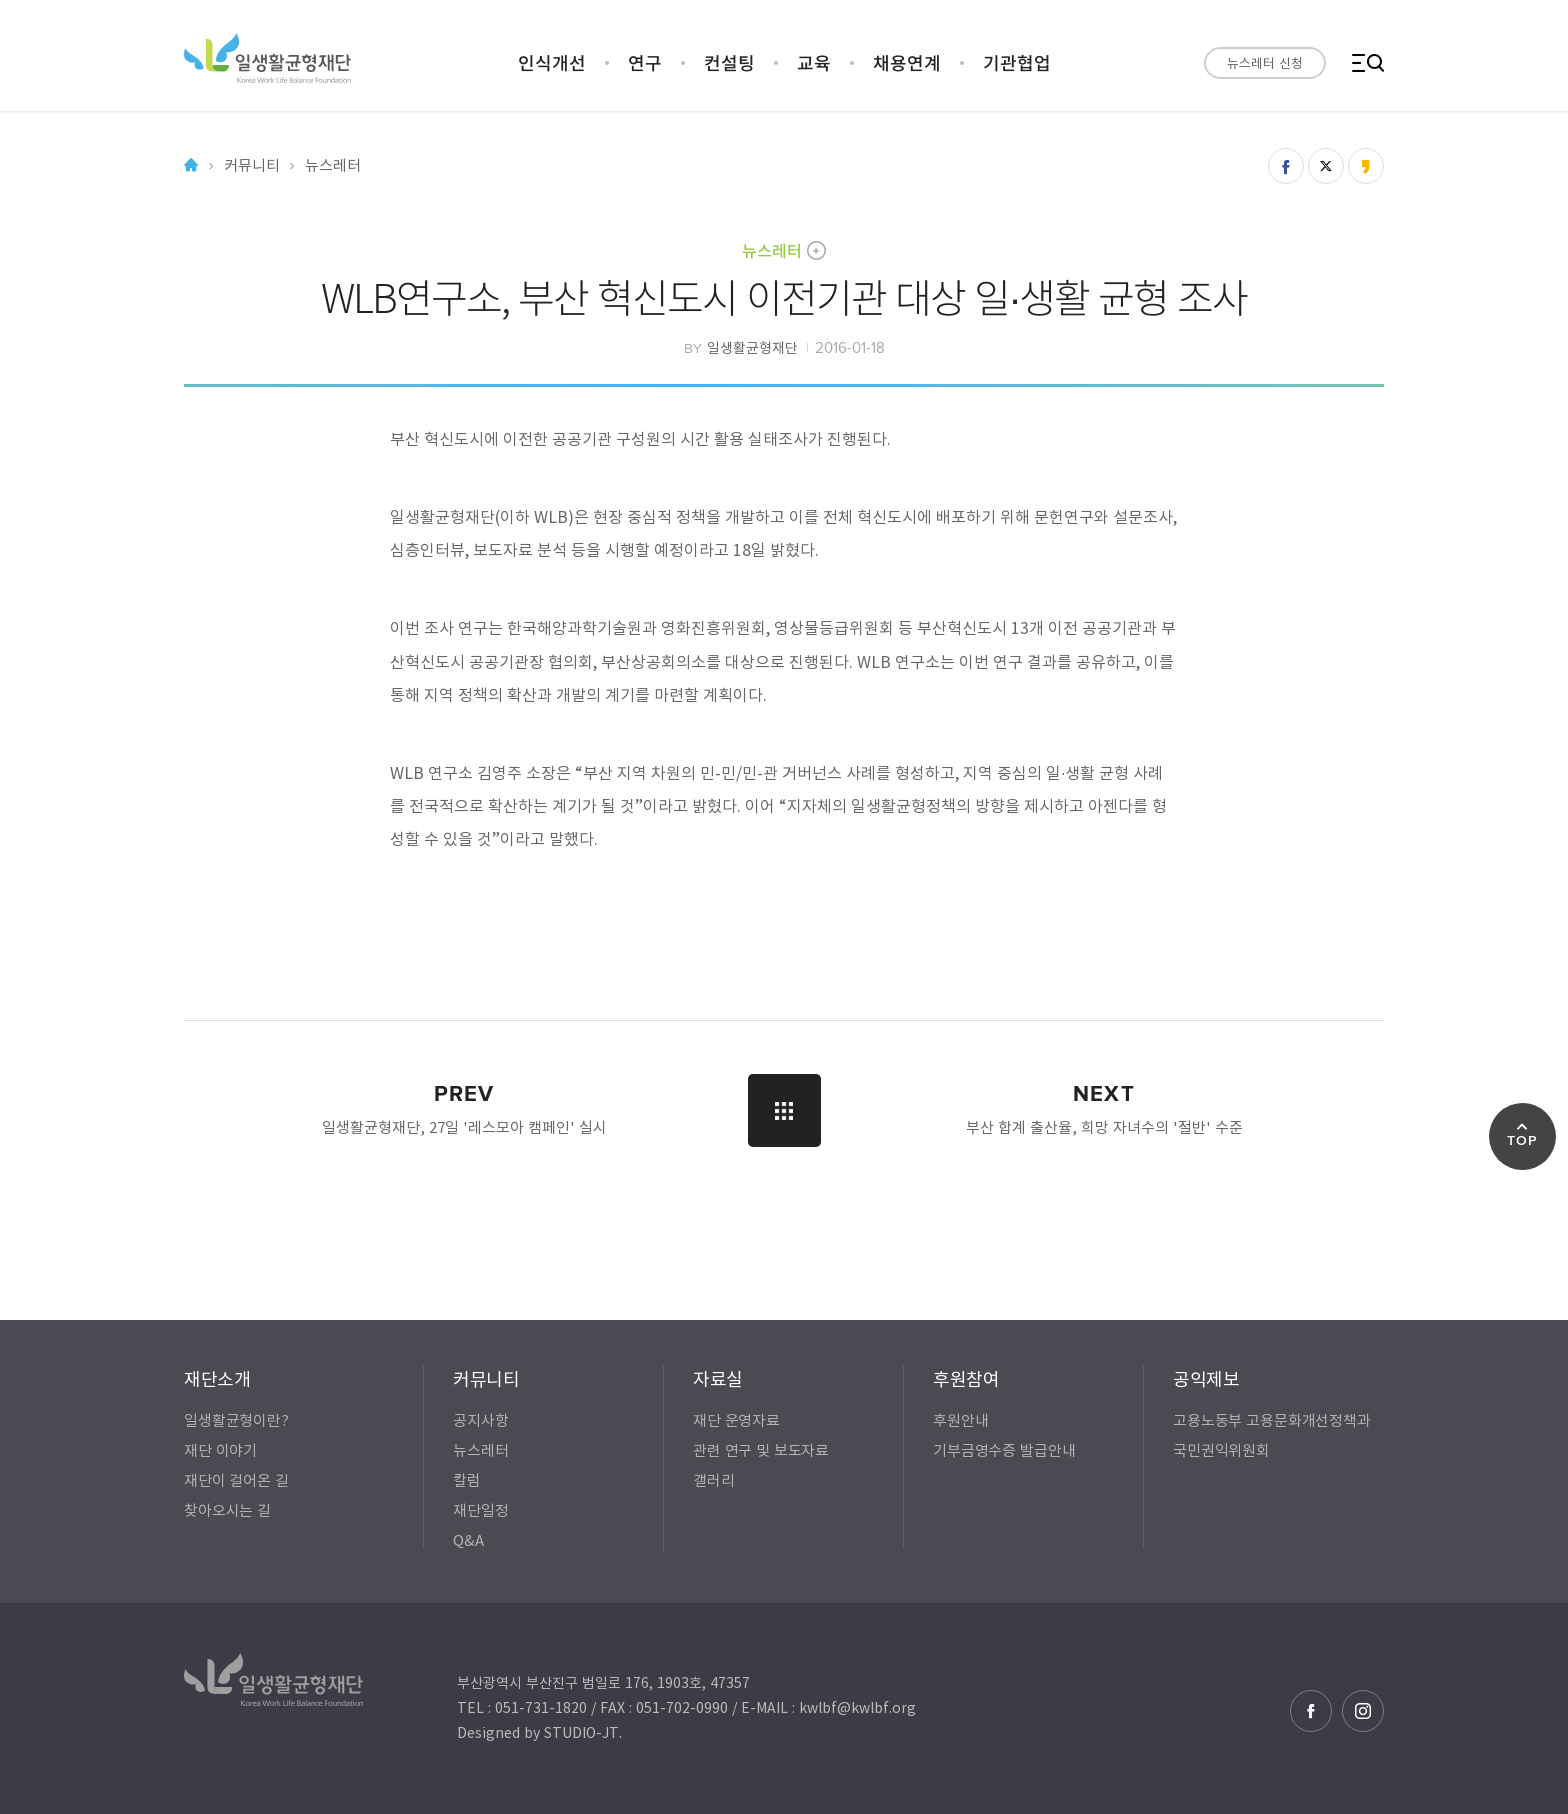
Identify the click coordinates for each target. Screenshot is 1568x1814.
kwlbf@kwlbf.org (857, 1707)
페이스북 (1311, 1711)
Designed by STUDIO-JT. (539, 1732)
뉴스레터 (772, 250)
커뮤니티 (251, 165)
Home (191, 165)
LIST (784, 1110)
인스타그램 (1363, 1711)
